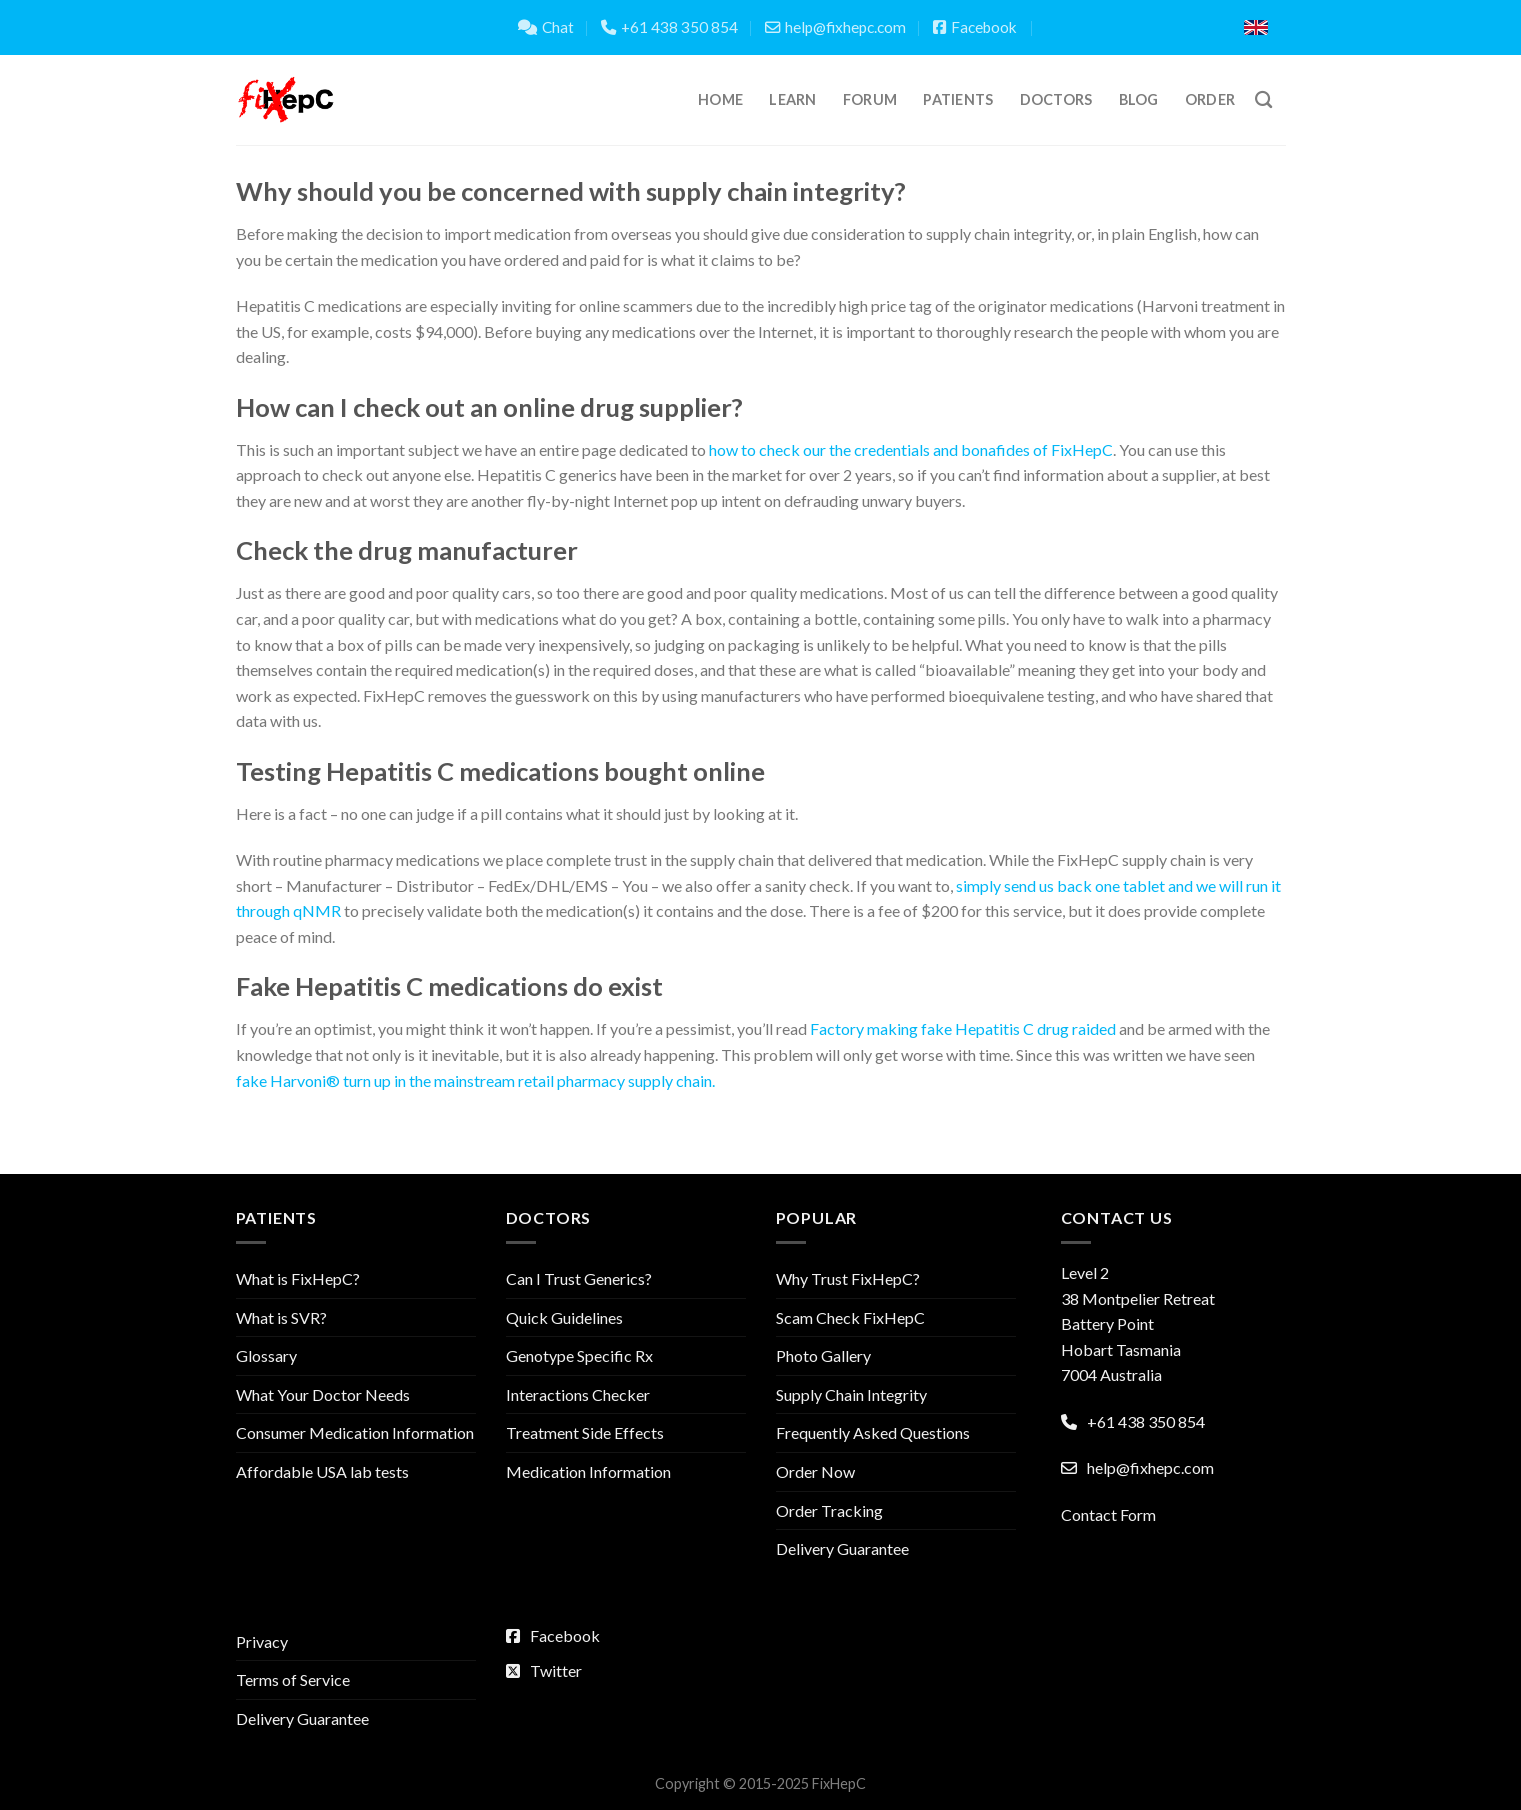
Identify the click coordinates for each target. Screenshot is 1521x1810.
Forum (870, 99)
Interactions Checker (578, 1394)
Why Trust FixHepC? (848, 1278)
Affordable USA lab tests (322, 1471)
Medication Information (588, 1471)
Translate (1158, 27)
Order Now (815, 1471)
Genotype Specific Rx (579, 1355)
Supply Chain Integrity (851, 1394)
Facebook (975, 27)
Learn (792, 99)
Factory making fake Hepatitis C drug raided (963, 1028)
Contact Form (1108, 1514)
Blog (1139, 99)
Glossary (266, 1355)
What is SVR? (281, 1317)
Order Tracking (829, 1510)
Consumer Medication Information (355, 1432)
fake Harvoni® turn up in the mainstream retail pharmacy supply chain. (475, 1080)
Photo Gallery (823, 1355)
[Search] (1263, 100)
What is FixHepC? (298, 1278)
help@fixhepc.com (835, 27)
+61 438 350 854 (669, 27)
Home (720, 99)
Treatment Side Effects (585, 1432)
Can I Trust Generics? (579, 1278)
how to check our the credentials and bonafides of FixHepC (911, 449)
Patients (958, 99)
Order (1210, 99)
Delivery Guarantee (842, 1548)
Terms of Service (293, 1679)
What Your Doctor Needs (323, 1394)
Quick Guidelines (564, 1317)
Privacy (262, 1641)
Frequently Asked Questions (873, 1432)
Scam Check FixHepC (850, 1317)
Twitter (544, 1670)
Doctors (1056, 99)
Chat (546, 27)
